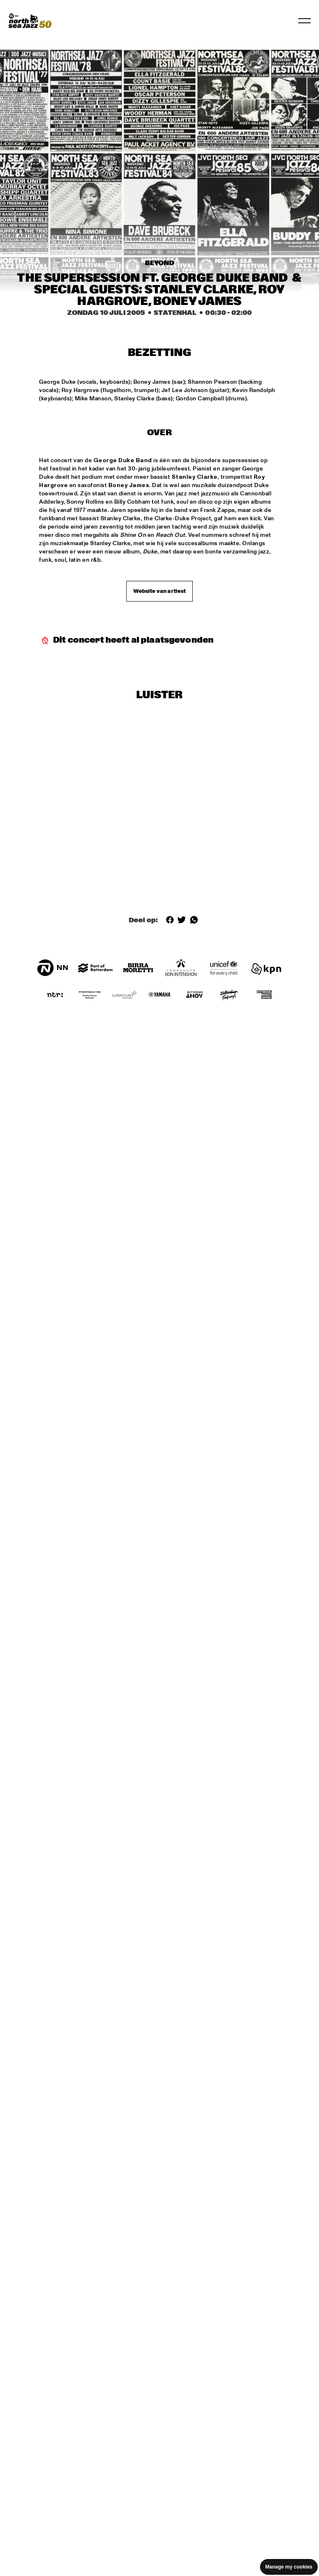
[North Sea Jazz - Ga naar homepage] (30, 20)
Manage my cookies (288, 2567)
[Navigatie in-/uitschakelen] (304, 21)
